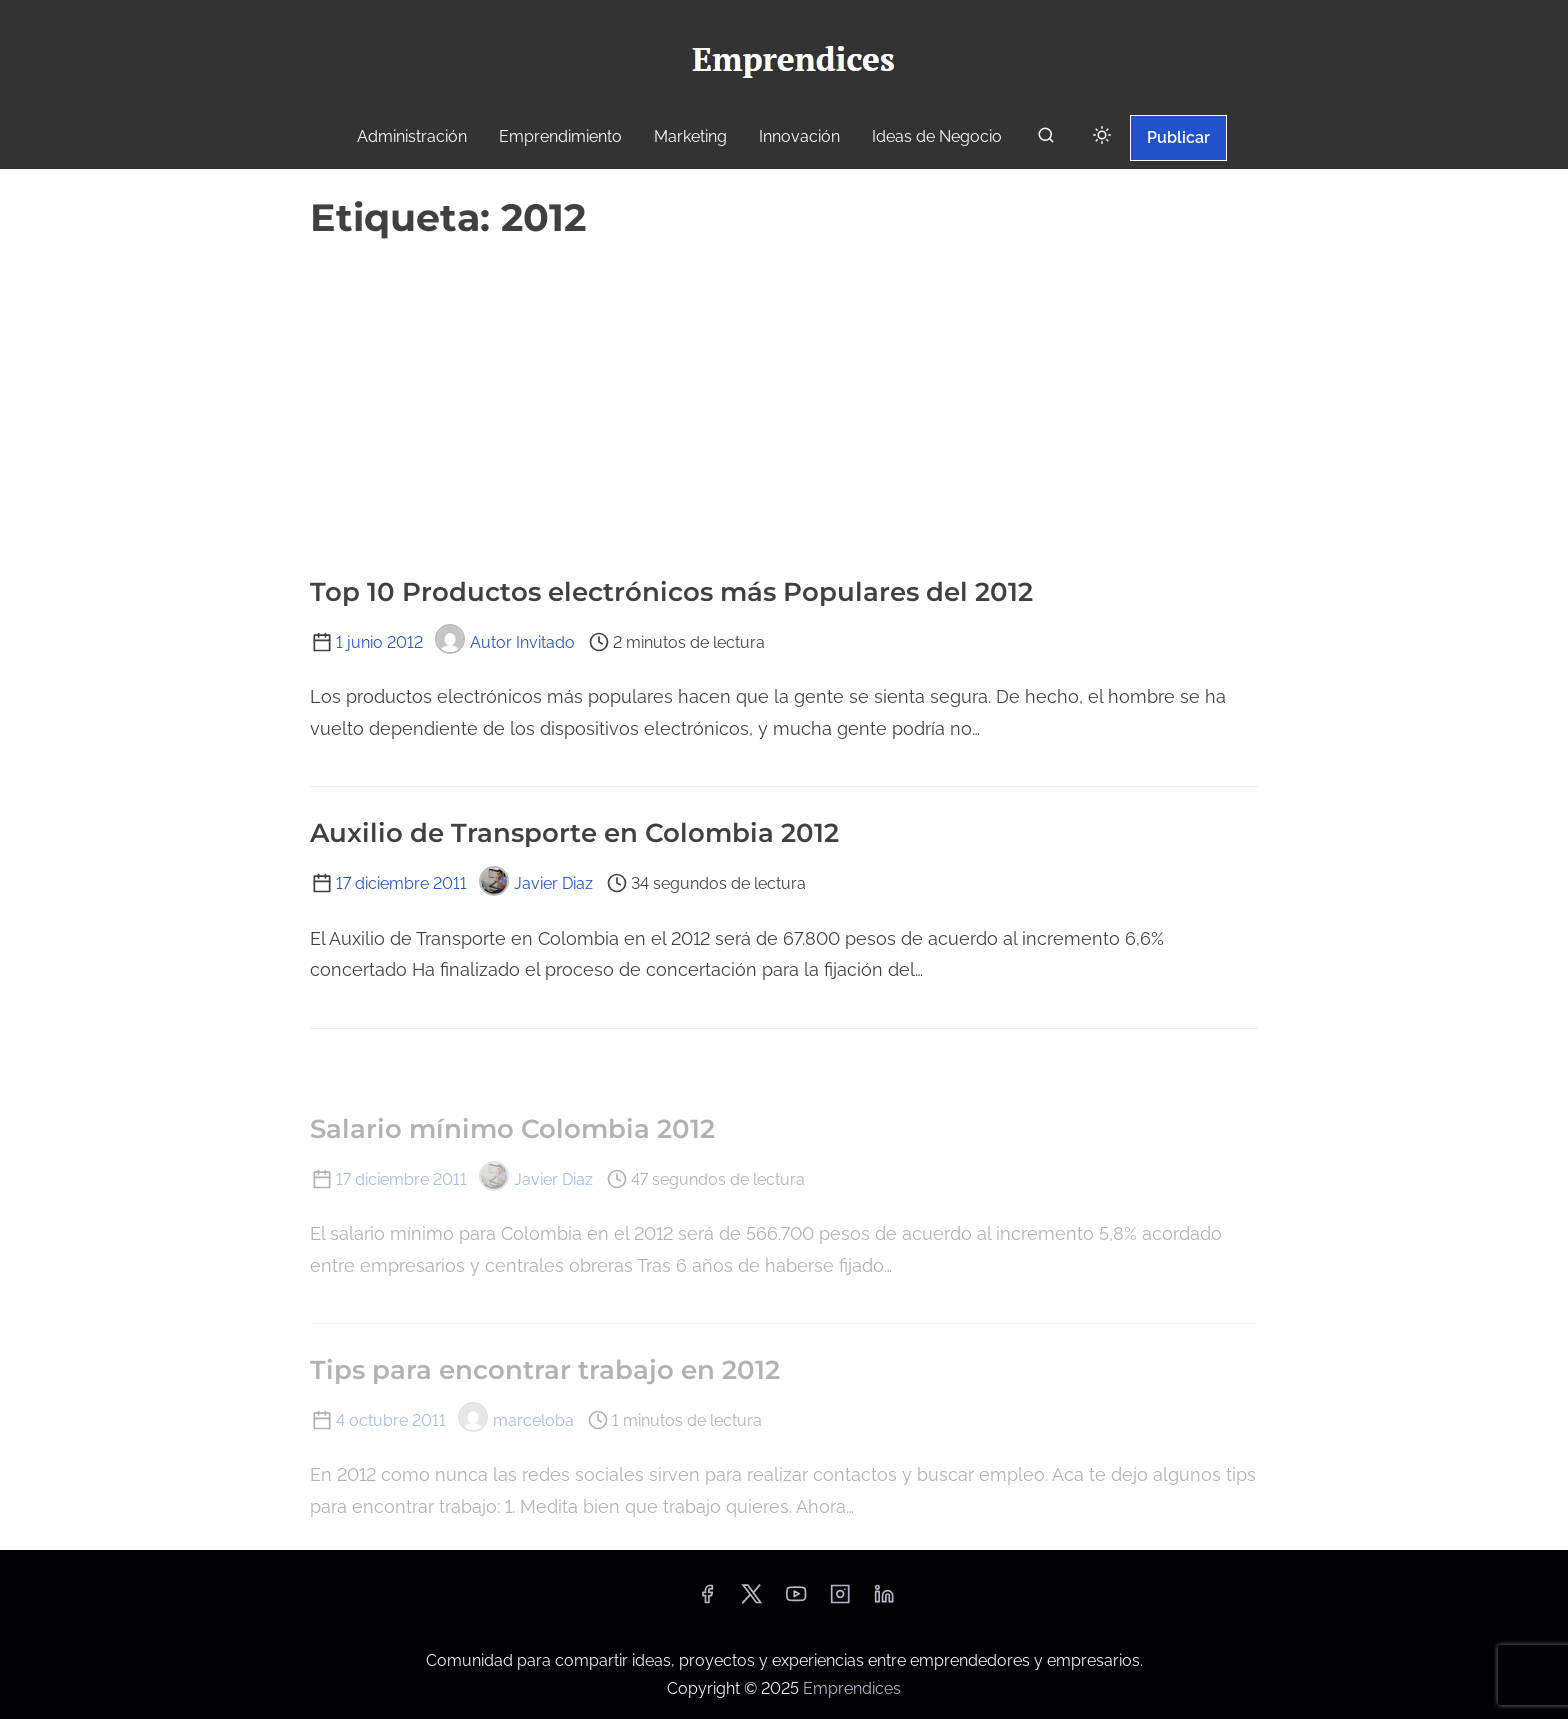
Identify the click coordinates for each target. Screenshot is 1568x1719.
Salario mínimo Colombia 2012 (512, 1129)
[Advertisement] (784, 398)
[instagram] (840, 1600)
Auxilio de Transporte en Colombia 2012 (574, 833)
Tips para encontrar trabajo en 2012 (545, 1370)
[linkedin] (884, 1600)
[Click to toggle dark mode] (1102, 136)
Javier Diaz (536, 883)
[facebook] (707, 1600)
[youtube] (796, 1600)
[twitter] (751, 1600)
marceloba (516, 1420)
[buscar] (1046, 139)
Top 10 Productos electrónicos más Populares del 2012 (671, 592)
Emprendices (852, 1688)
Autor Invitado (505, 642)
